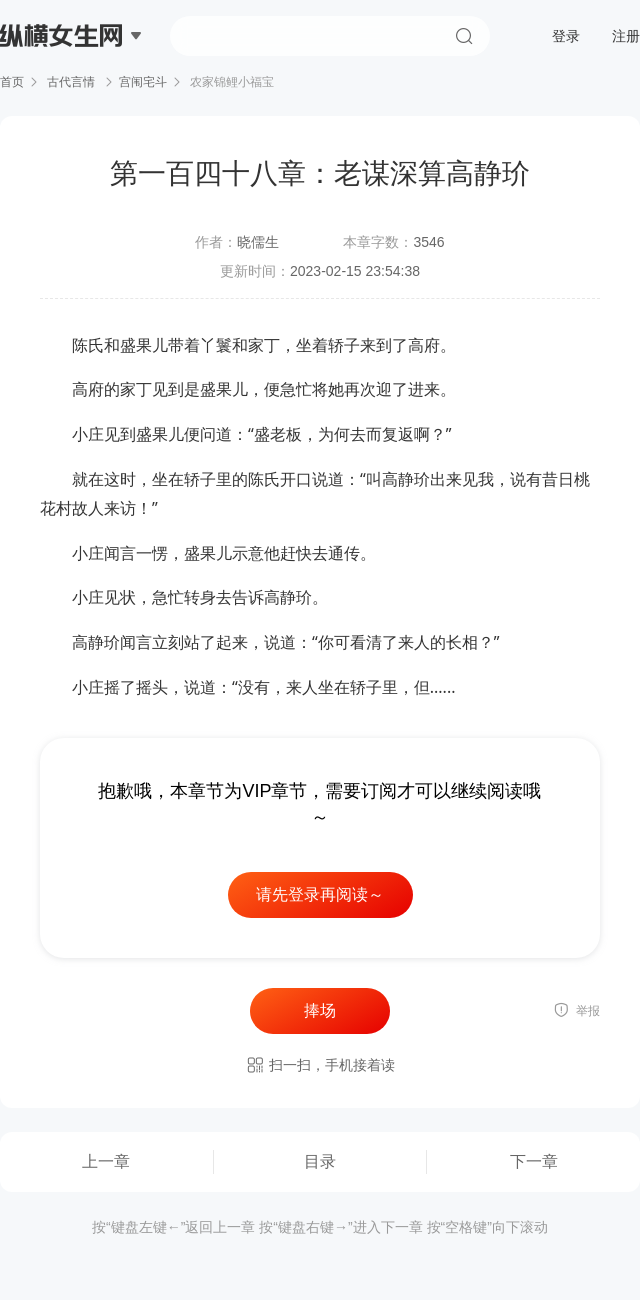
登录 (566, 36)
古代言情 (71, 82)
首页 (12, 82)
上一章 (106, 1161)
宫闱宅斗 (143, 82)
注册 (626, 36)
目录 (320, 1161)
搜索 (464, 36)
